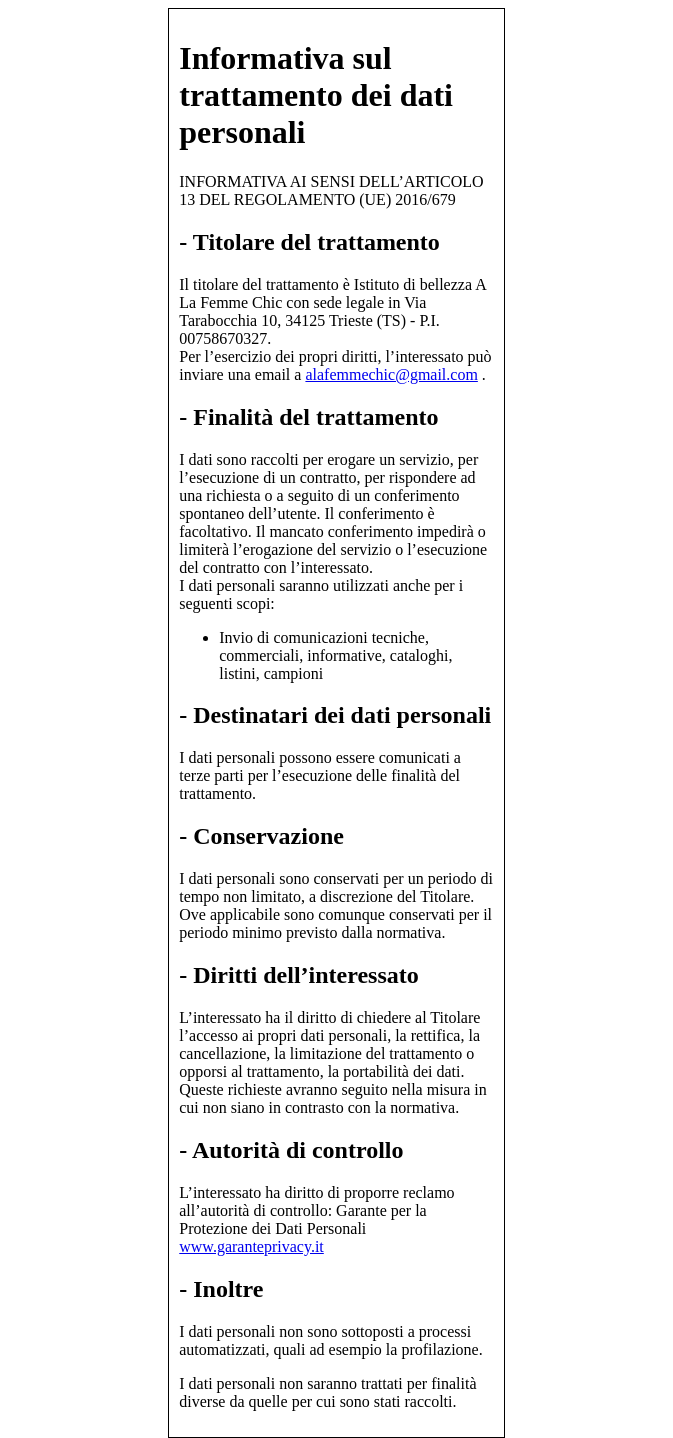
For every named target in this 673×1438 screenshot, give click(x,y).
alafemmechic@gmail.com (391, 374)
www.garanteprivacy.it (251, 1246)
